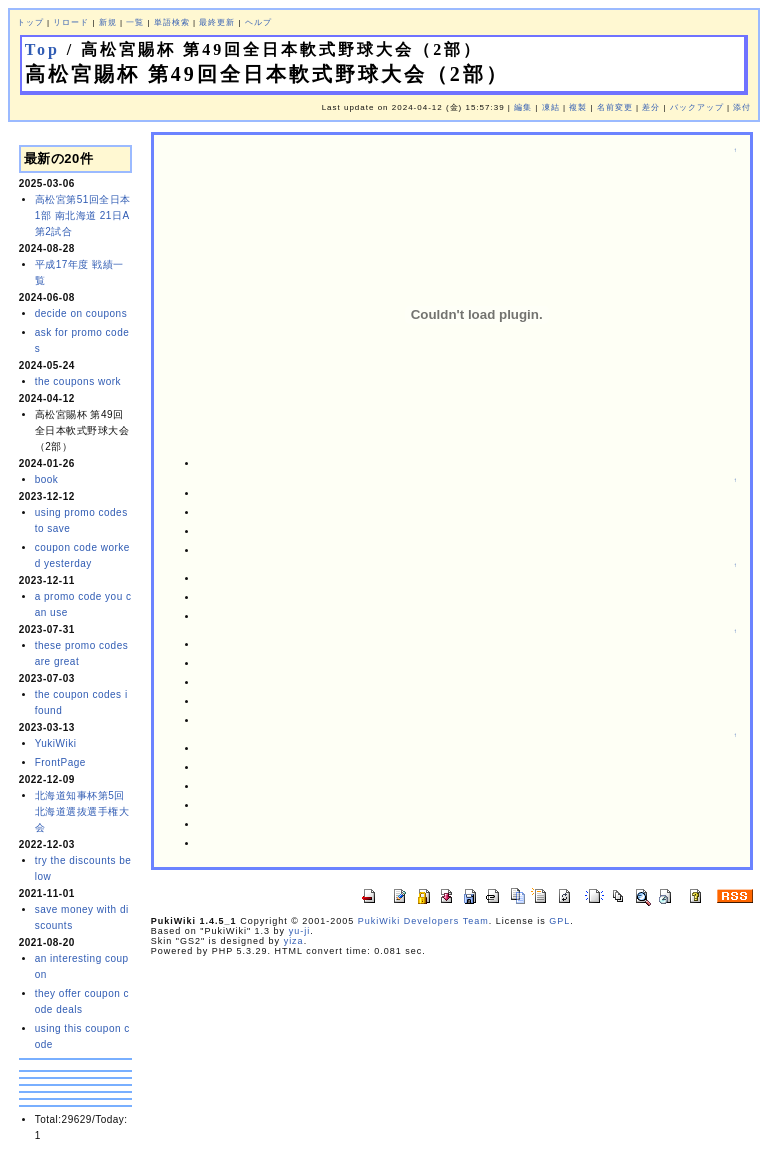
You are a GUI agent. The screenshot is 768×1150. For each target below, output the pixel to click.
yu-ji (300, 931)
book (47, 479)
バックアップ (697, 107)
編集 (523, 107)
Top (42, 49)
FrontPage (60, 762)
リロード (71, 22)
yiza (294, 941)
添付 (742, 107)
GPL (559, 921)
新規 (108, 22)
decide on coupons (81, 313)
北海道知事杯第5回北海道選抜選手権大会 (82, 811)
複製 (578, 107)
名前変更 (615, 107)
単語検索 (172, 22)
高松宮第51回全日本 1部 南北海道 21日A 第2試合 (83, 215)
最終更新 (217, 22)
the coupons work (78, 381)
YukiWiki (56, 743)
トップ (30, 22)
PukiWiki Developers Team (423, 921)
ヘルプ (258, 22)
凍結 (551, 107)
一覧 (135, 22)
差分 (651, 107)
